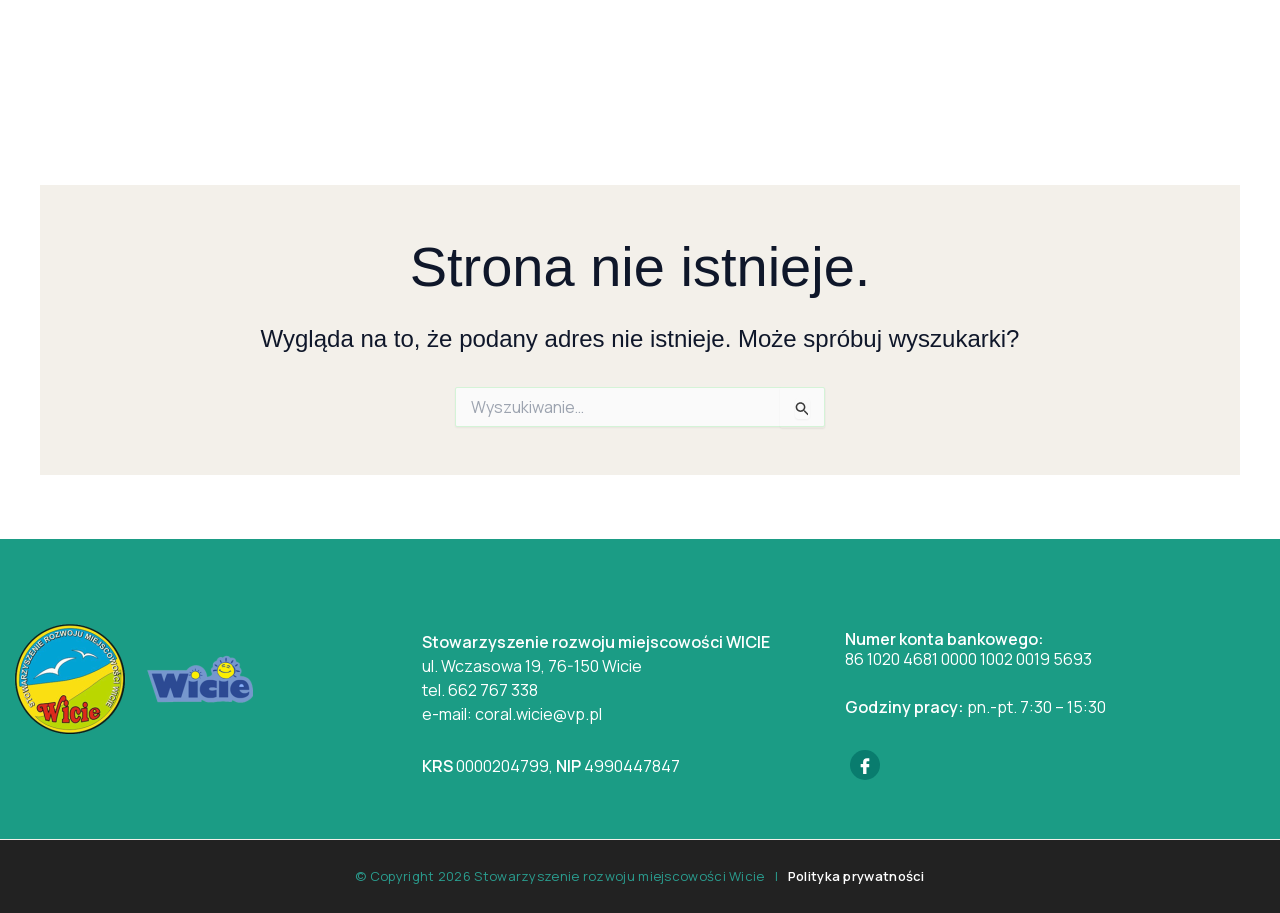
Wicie (470, 55)
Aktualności (576, 55)
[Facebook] (865, 765)
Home (391, 55)
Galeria (690, 55)
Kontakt (959, 55)
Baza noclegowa (822, 55)
